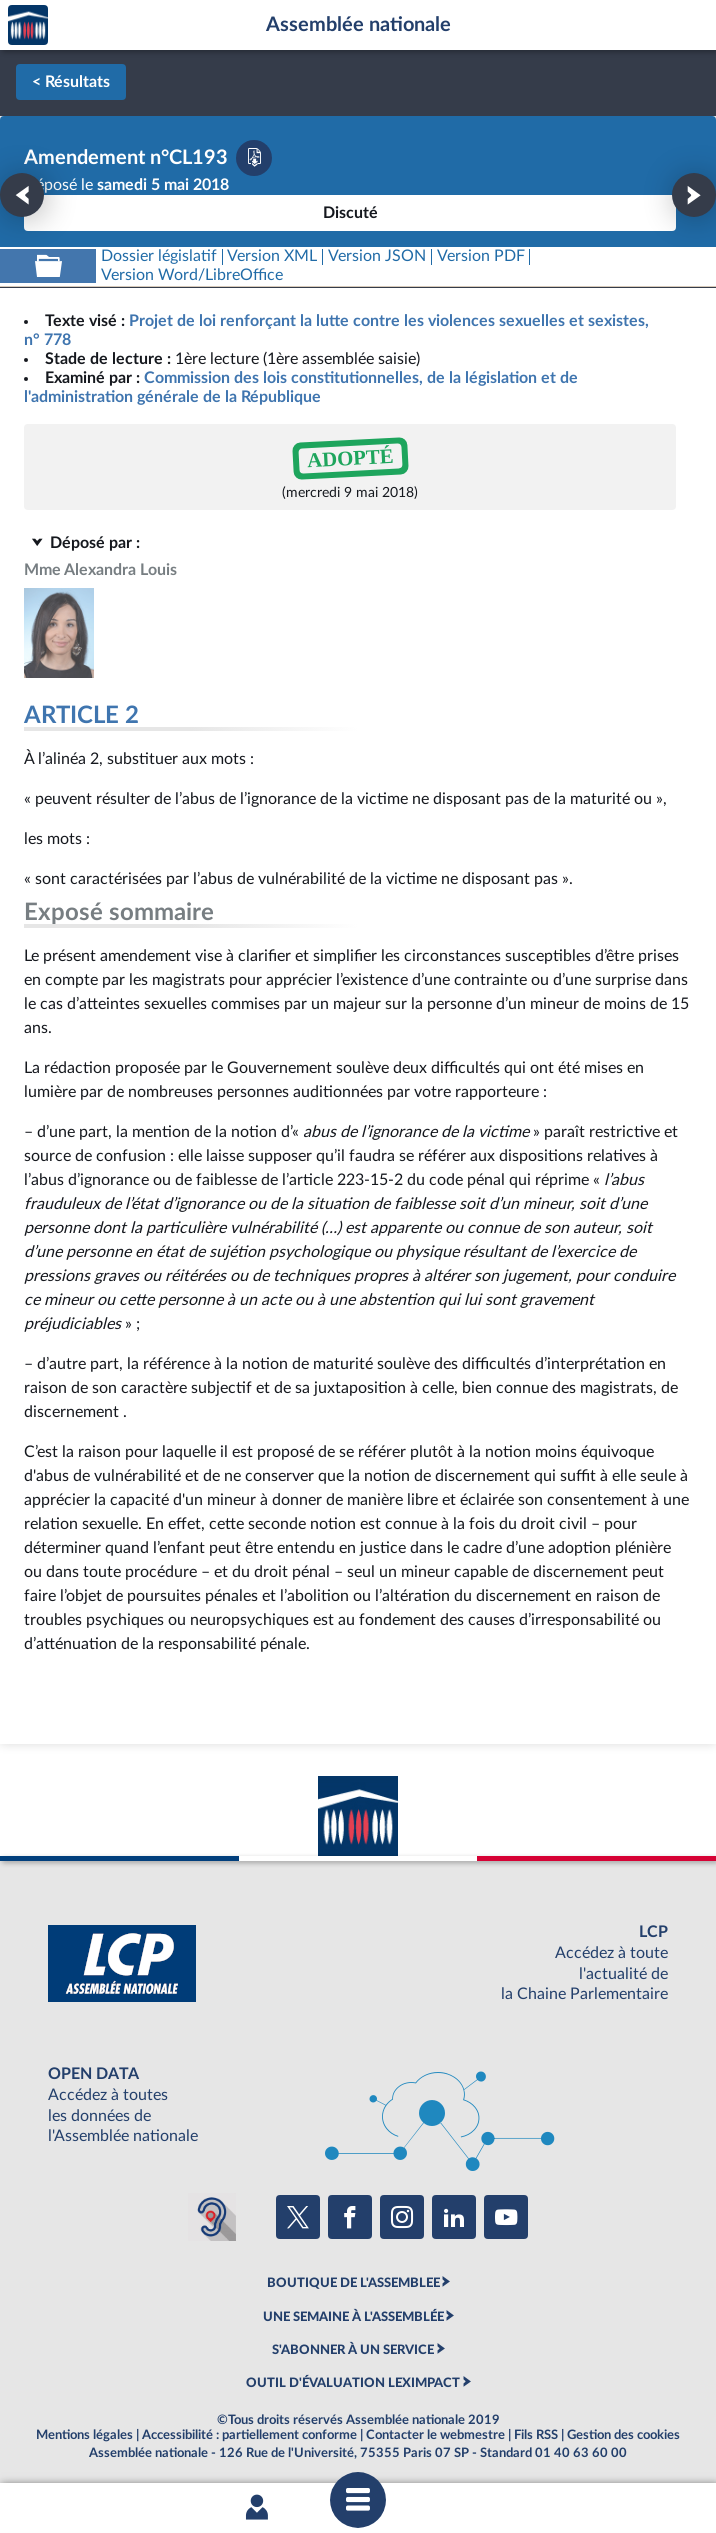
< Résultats (71, 82)
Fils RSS (536, 2435)
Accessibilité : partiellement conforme (249, 2435)
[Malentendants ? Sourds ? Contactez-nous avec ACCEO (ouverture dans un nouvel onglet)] (212, 2217)
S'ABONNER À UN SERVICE (353, 2350)
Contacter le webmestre (435, 2435)
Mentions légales (84, 2435)
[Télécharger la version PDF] (254, 158)
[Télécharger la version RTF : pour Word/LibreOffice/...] (192, 275)
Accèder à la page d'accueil (28, 25)
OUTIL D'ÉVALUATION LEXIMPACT (353, 2383)
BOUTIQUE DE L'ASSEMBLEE (353, 2283)
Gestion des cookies (623, 2435)
